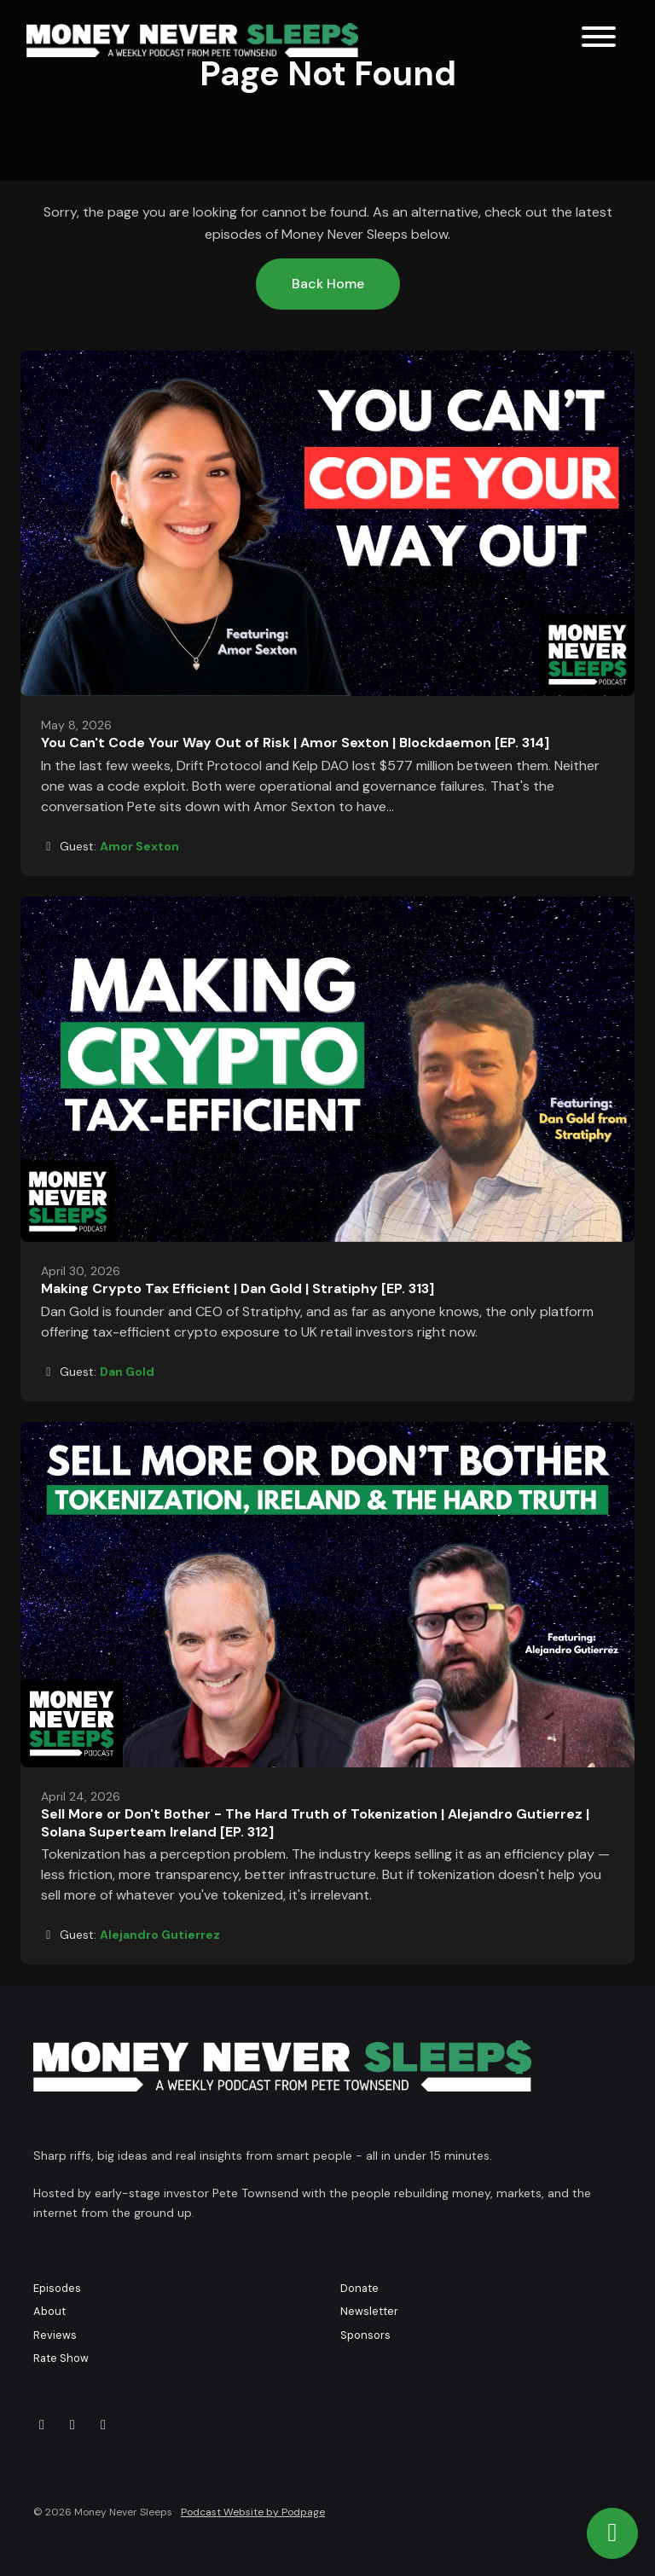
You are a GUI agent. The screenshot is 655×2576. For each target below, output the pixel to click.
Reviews (55, 2335)
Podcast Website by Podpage (253, 2512)
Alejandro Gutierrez (160, 1934)
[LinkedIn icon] (103, 2425)
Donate (359, 2288)
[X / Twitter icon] (41, 2425)
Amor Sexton (139, 846)
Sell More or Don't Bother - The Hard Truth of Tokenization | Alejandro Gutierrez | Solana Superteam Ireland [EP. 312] (315, 1823)
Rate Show (61, 2358)
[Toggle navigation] (599, 40)
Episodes (57, 2288)
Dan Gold (127, 1371)
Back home (328, 284)
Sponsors (365, 2335)
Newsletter (369, 2311)
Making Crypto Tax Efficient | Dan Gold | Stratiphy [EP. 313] (237, 1288)
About (49, 2311)
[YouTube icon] (72, 2425)
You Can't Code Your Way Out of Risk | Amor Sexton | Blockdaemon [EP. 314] (295, 742)
